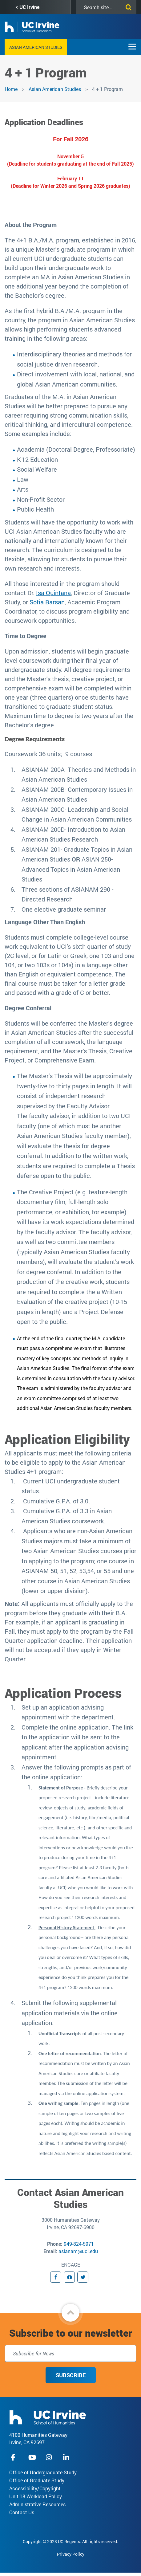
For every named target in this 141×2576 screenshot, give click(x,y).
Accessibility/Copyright (35, 2488)
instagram (49, 2457)
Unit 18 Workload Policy (35, 2496)
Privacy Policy (70, 2554)
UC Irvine (29, 7)
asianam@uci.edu (78, 2251)
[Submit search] (127, 6)
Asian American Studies (35, 47)
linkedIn (66, 2457)
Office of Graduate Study (36, 2480)
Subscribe (71, 2375)
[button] (70, 2313)
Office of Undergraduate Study (43, 2472)
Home (11, 89)
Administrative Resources (37, 2504)
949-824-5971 (79, 2243)
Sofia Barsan (47, 602)
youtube (32, 2457)
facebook (14, 2457)
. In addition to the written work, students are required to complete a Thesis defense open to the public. (76, 1166)
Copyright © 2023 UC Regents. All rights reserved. (70, 2541)
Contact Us (21, 2512)
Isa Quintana (53, 593)
